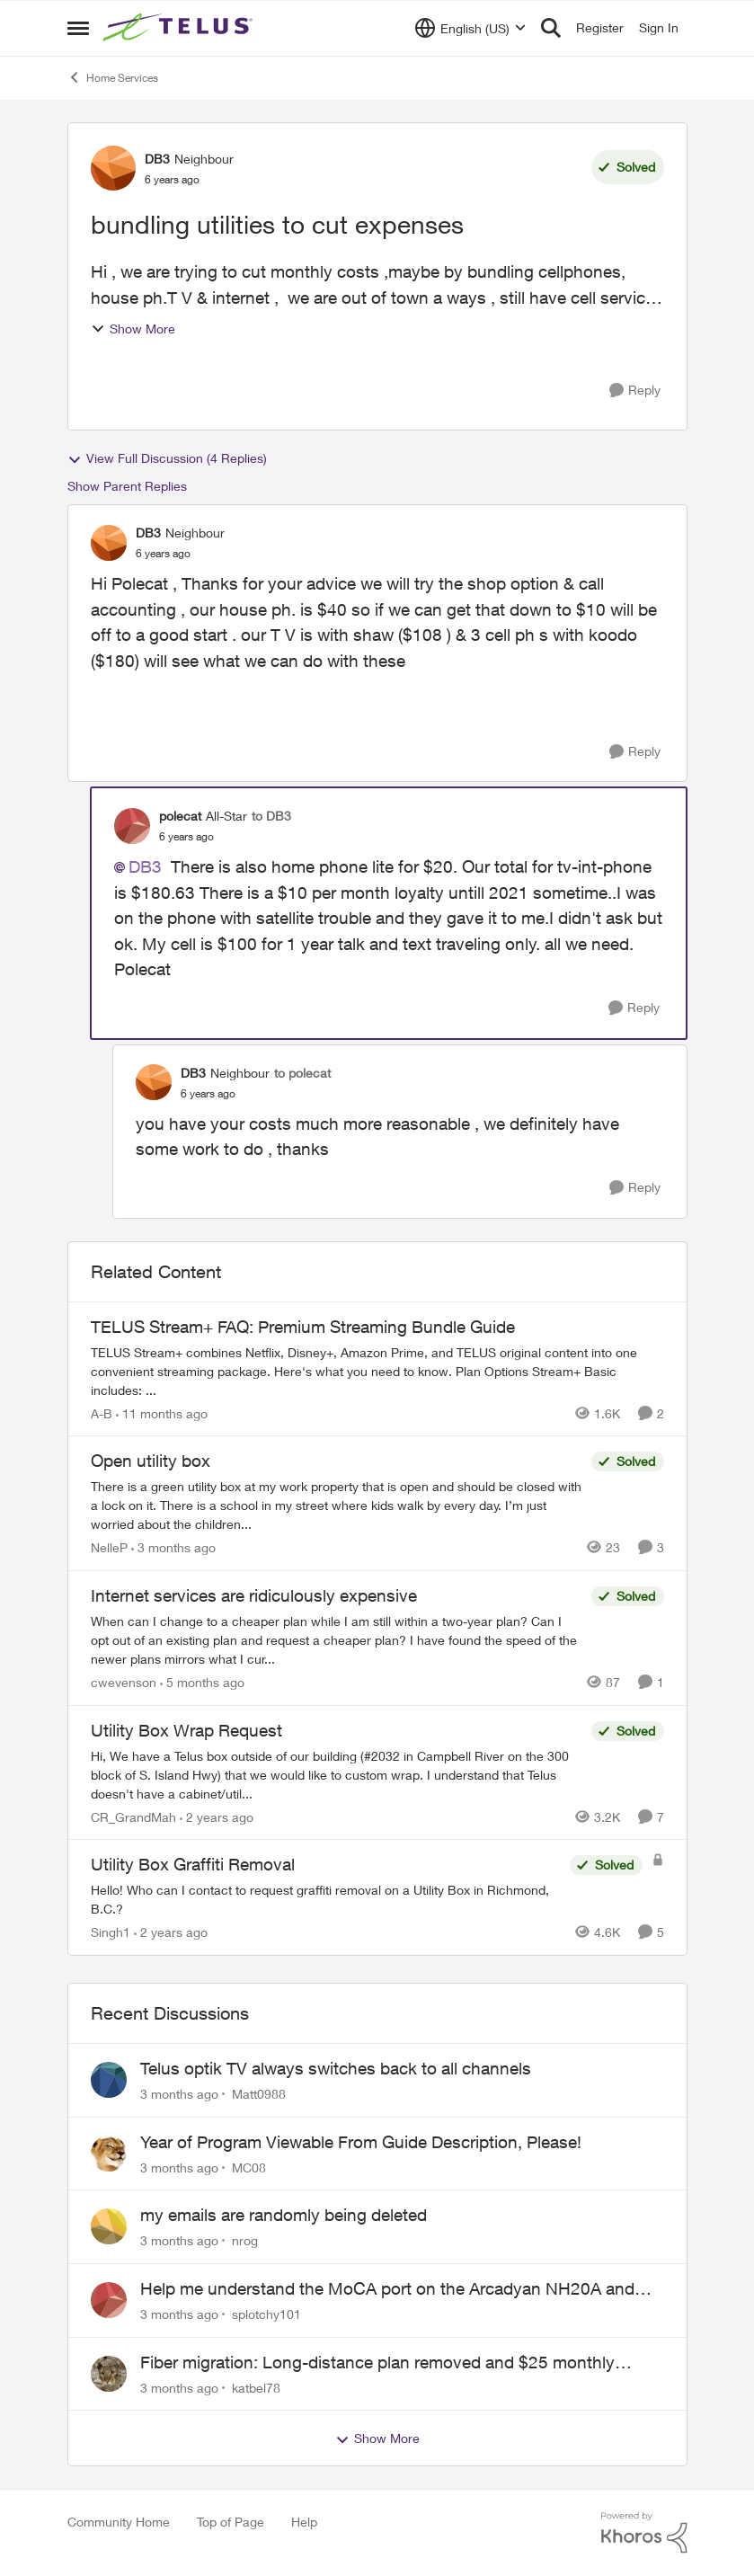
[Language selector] (470, 28)
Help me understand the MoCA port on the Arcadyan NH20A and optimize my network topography (387, 2289)
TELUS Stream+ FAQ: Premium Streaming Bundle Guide (303, 1327)
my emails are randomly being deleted (283, 2215)
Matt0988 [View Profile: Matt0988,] (259, 2093)
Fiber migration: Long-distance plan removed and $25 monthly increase (377, 2363)
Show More (133, 328)
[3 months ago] (173, 1547)
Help (304, 2521)
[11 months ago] (162, 1412)
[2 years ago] (216, 1816)
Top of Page (230, 2521)
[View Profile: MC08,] (109, 2154)
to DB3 (271, 815)
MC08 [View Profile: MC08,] (249, 2166)
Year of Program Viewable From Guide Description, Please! (360, 2142)
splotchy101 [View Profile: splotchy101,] (266, 2314)
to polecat (302, 1072)
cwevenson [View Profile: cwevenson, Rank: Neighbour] (123, 1682)
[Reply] (635, 390)
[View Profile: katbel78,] (109, 2374)
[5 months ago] (202, 1682)
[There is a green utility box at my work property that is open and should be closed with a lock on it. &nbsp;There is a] (336, 1505)
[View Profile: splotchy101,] (109, 2300)
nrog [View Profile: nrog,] (245, 2240)
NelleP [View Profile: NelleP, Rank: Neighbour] (109, 1547)
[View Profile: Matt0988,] (109, 2080)
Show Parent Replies (127, 485)
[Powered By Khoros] (644, 2533)
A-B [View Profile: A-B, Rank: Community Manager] (101, 1412)
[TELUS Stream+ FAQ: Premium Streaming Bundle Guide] (377, 1370)
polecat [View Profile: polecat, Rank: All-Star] (180, 815)
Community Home (118, 2521)
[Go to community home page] (179, 27)
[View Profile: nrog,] (109, 2226)
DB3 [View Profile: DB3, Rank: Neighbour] (157, 158)
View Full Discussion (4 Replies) (167, 458)
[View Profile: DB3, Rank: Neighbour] (113, 168)
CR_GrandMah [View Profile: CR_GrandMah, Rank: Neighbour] (133, 1816)
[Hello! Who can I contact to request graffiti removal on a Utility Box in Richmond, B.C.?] (326, 1899)
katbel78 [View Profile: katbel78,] (256, 2386)
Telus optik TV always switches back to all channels (335, 2068)
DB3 (145, 866)
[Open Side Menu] (78, 27)
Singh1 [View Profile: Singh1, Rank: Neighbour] (110, 1932)
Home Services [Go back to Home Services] (112, 77)
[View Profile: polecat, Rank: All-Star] (132, 826)
